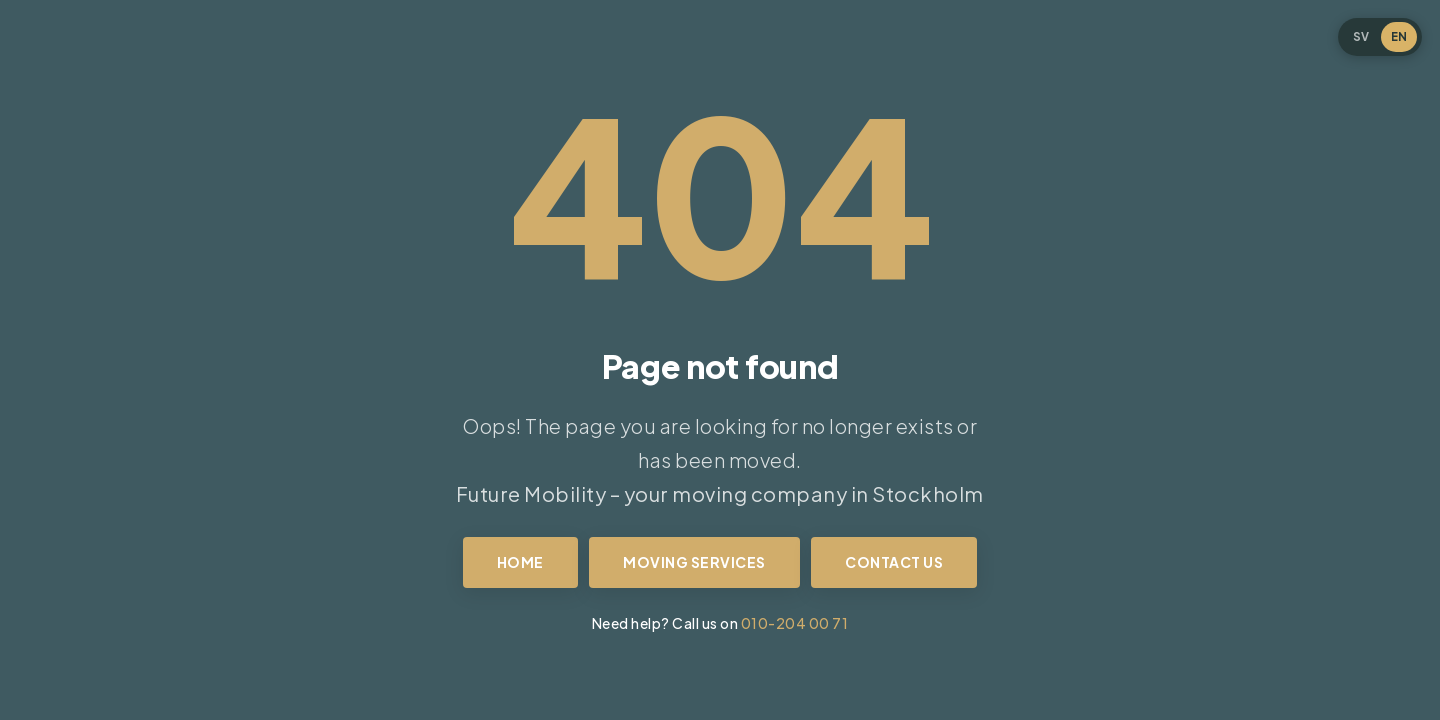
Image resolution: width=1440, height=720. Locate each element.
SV (1361, 36)
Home (520, 562)
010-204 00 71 (795, 623)
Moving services (694, 562)
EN (1399, 36)
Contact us (894, 562)
